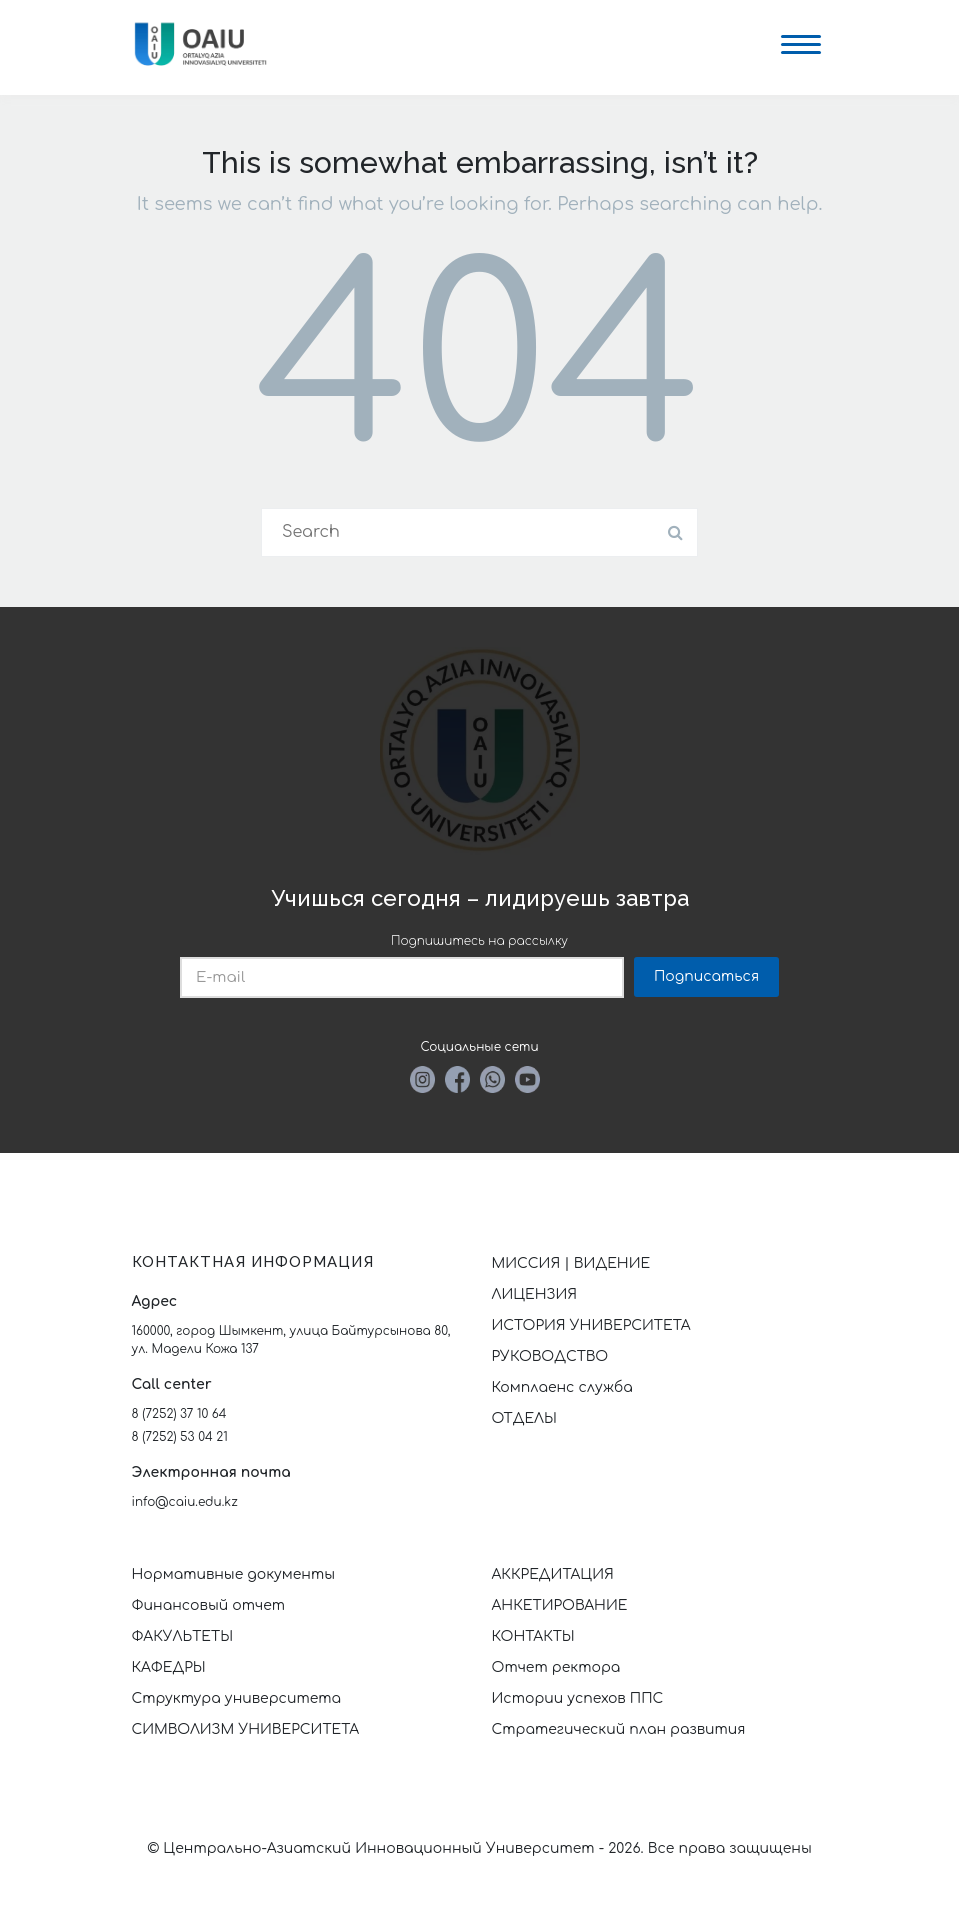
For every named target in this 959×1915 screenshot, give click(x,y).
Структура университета (237, 1698)
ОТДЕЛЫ (524, 1418)
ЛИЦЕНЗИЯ (535, 1294)
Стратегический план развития (621, 1729)
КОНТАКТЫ (533, 1636)
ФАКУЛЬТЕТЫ (183, 1636)
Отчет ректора (556, 1667)
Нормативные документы (234, 1574)
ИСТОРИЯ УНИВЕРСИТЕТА (591, 1325)
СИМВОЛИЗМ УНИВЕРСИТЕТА (246, 1729)
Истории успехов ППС (578, 1698)
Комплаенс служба (562, 1387)
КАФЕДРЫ (169, 1667)
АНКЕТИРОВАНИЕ (560, 1605)
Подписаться (706, 976)
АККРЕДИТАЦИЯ (553, 1574)
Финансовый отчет (209, 1605)
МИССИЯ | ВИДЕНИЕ (571, 1263)
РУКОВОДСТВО (550, 1356)
